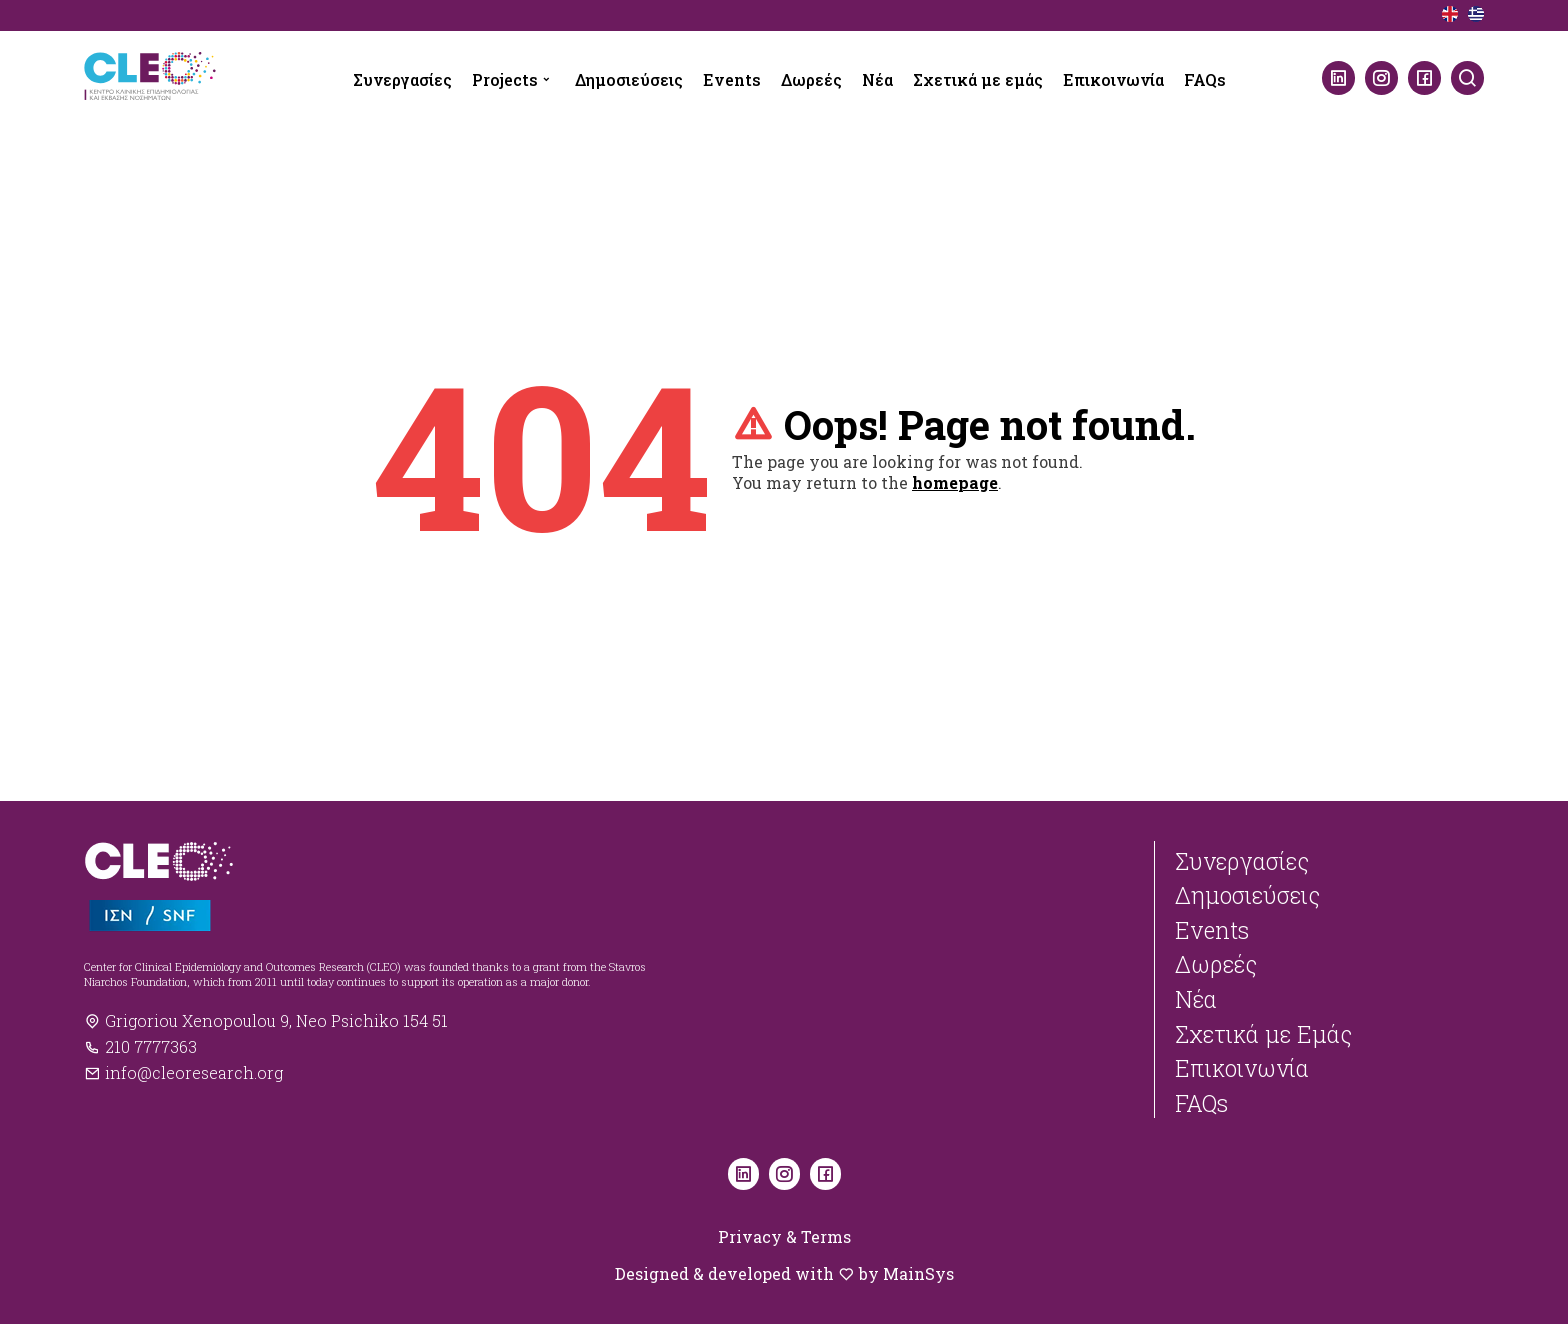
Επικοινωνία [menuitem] (1113, 79)
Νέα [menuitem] (877, 79)
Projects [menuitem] (505, 79)
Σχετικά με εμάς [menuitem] (978, 79)
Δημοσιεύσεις (1247, 895)
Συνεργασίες (1242, 861)
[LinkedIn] (1338, 78)
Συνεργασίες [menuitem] (402, 79)
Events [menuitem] (732, 79)
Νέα (1196, 999)
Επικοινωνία (1242, 1068)
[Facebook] (1424, 78)
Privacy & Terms (784, 1236)
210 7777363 (140, 1046)
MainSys (918, 1273)
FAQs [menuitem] (1205, 79)
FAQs (1201, 1103)
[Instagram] (1381, 78)
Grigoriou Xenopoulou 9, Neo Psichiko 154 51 (266, 1020)
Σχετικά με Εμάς (1263, 1034)
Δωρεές (1216, 964)
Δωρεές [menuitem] (811, 79)
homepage (955, 482)
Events (1212, 930)
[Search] (1467, 78)
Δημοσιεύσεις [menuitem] (629, 79)
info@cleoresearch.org (183, 1072)
